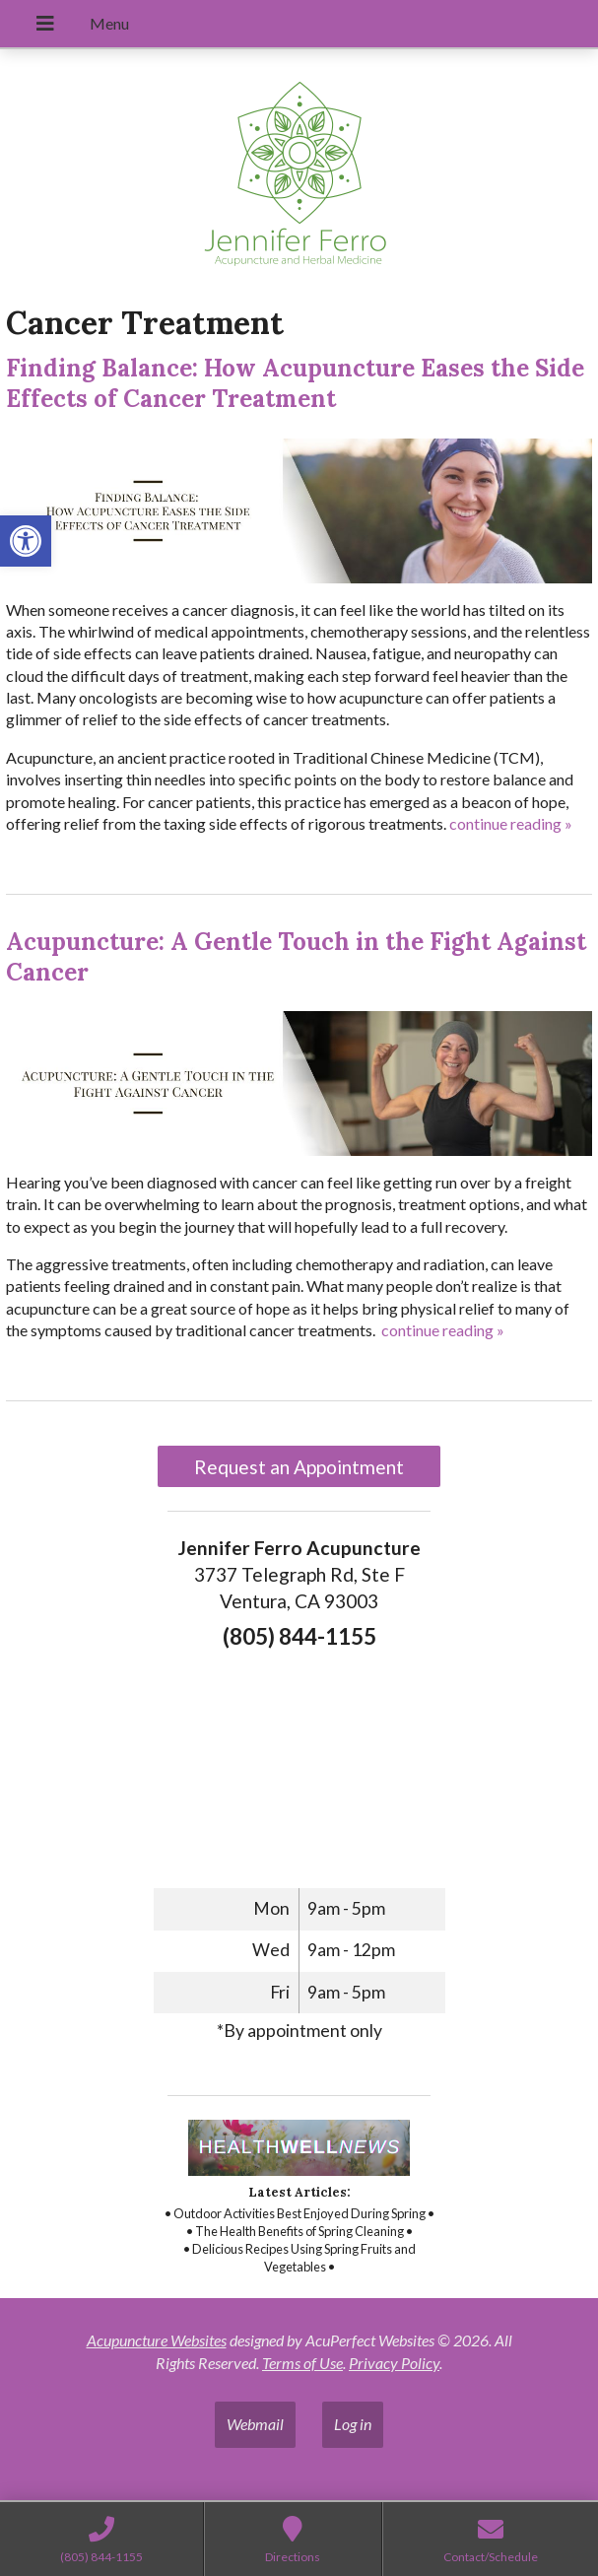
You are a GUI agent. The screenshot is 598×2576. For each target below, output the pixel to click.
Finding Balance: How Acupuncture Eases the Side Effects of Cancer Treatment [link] (295, 383)
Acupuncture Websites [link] (157, 2340)
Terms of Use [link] (302, 2362)
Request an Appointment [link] (299, 1467)
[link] (25, 541)
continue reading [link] (510, 823)
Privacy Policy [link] (394, 2362)
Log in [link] (352, 2423)
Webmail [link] (255, 2423)
